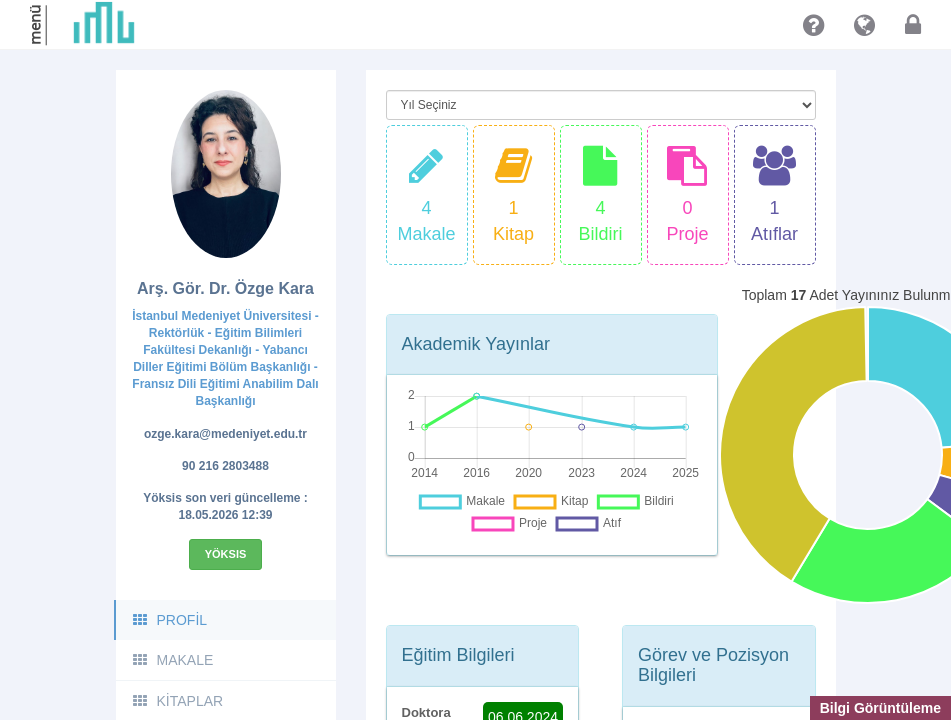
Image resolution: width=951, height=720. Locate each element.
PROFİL (169, 620)
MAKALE (172, 660)
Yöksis (226, 554)
